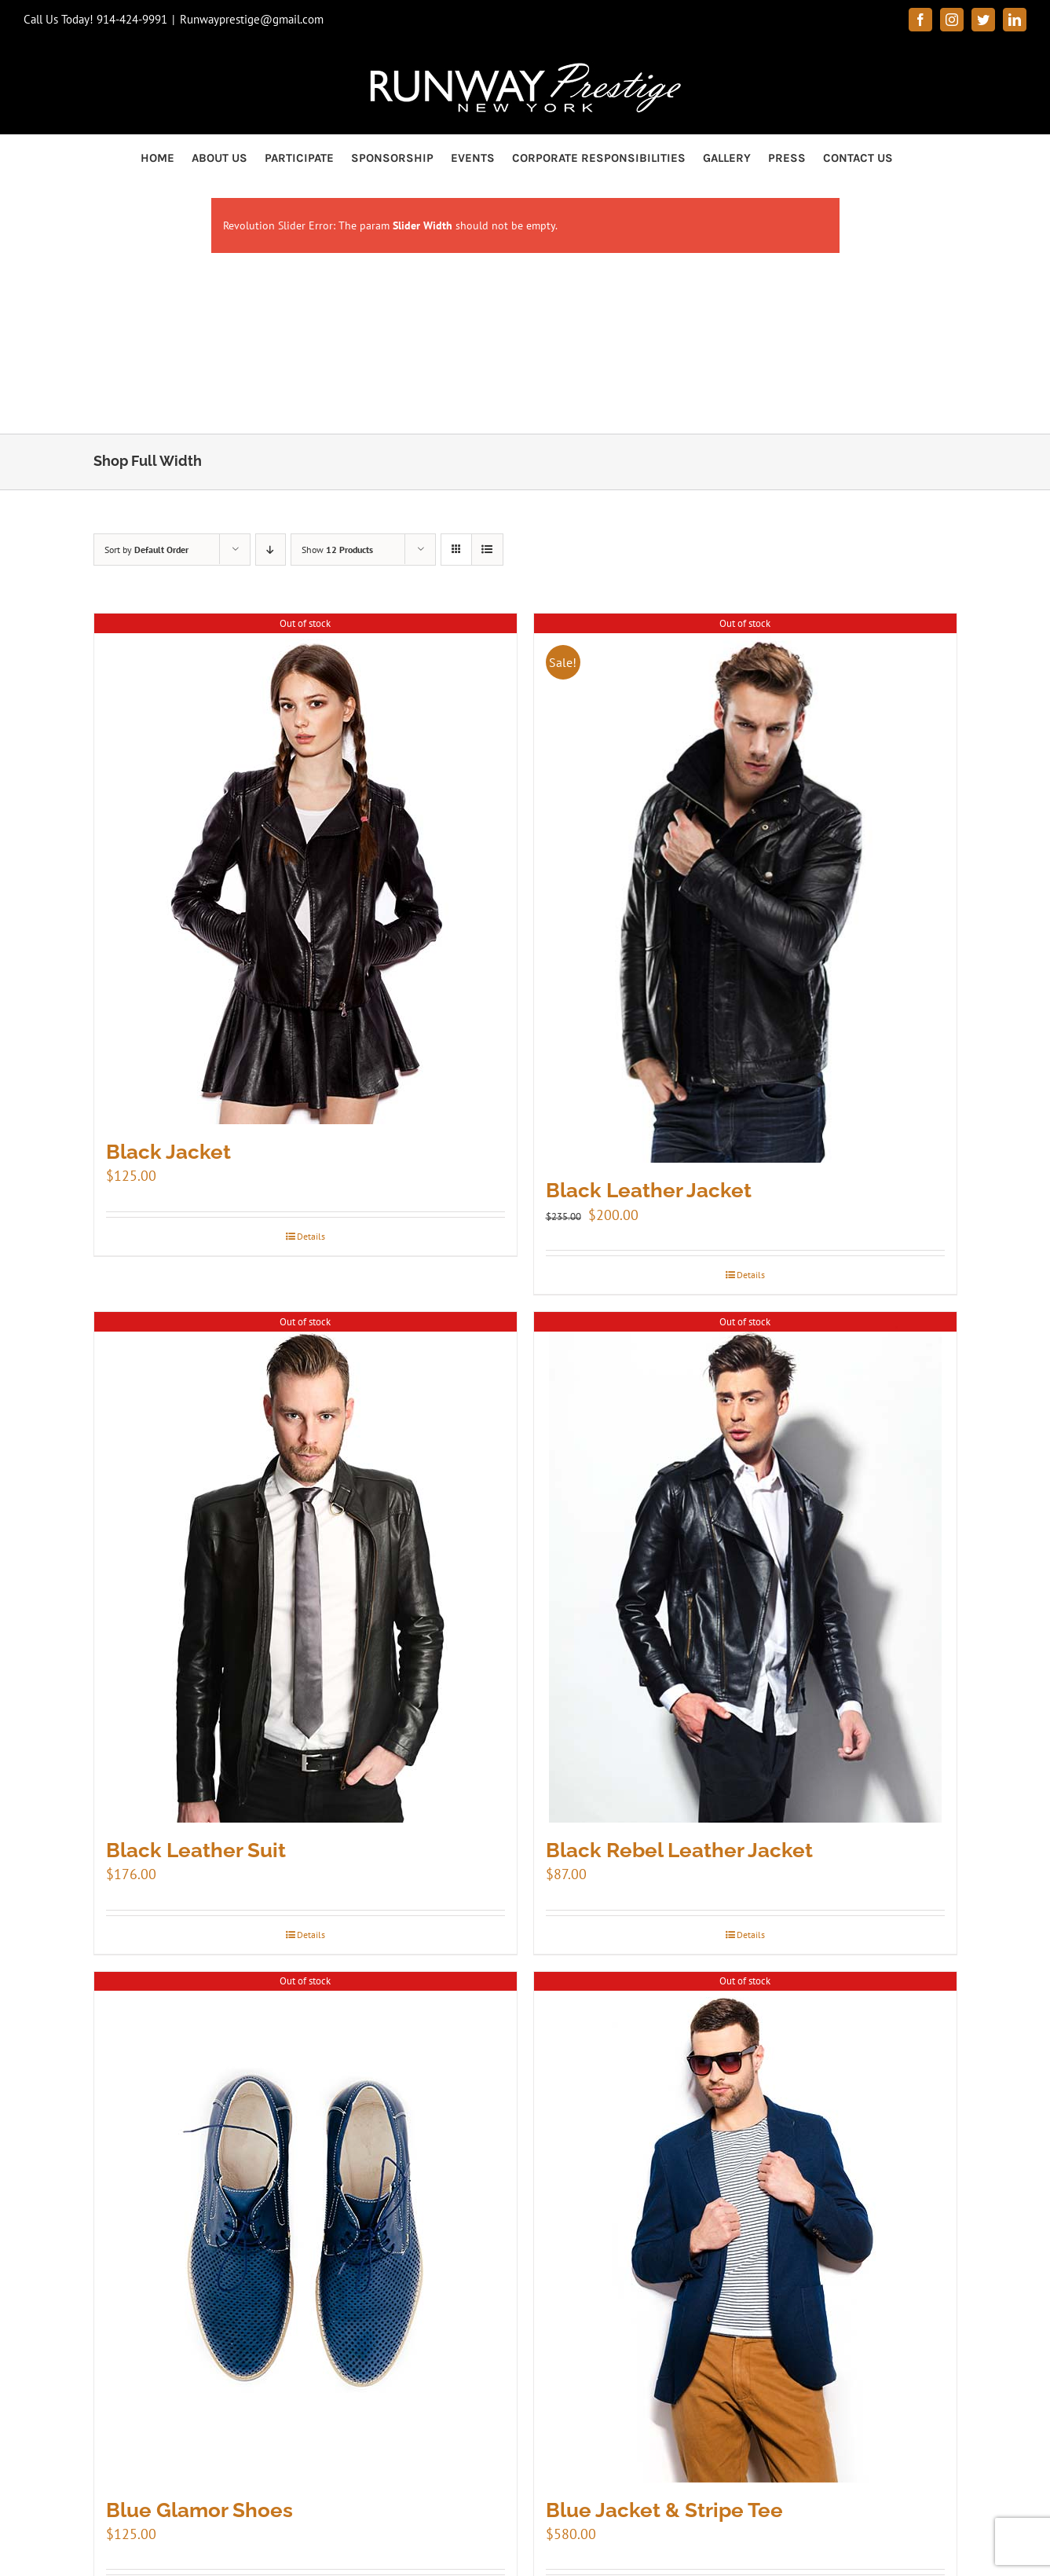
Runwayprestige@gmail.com (252, 19)
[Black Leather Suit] (305, 1567)
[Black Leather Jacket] (745, 888)
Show (337, 549)
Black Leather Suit (196, 1850)
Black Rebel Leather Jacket (679, 1850)
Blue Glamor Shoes (199, 2510)
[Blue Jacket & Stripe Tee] (745, 2227)
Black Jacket (168, 1151)
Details (311, 1236)
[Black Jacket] (305, 869)
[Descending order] (270, 549)
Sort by (146, 549)
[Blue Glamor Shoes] (305, 2227)
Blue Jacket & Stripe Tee (664, 2510)
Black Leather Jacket (649, 1190)
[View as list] (487, 549)
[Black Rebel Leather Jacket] (745, 1567)
